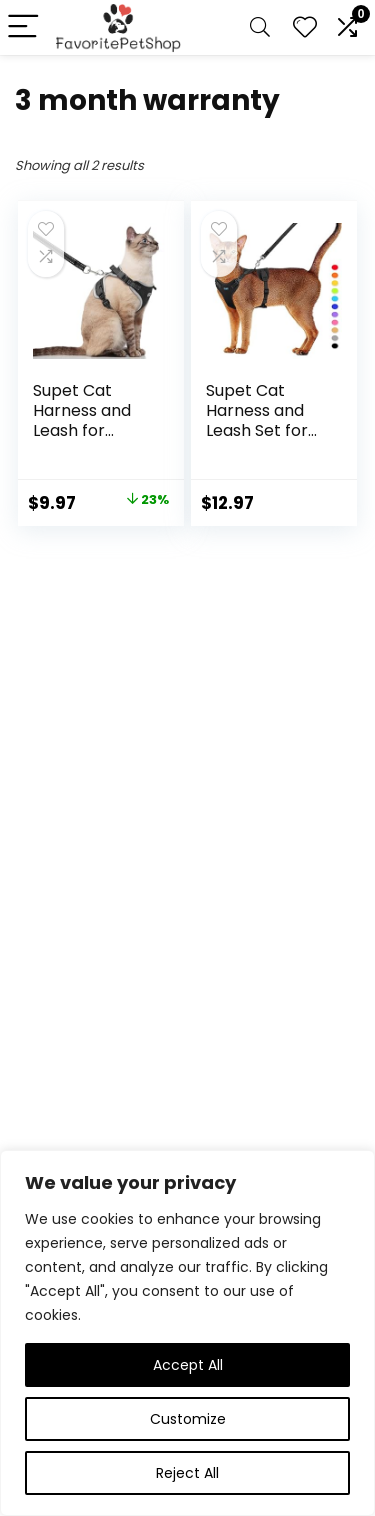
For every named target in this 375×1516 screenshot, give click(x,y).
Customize (188, 1419)
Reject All (187, 1473)
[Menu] (24, 27)
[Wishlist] (305, 27)
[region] (187, 1333)
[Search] (260, 27)
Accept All (188, 1365)
